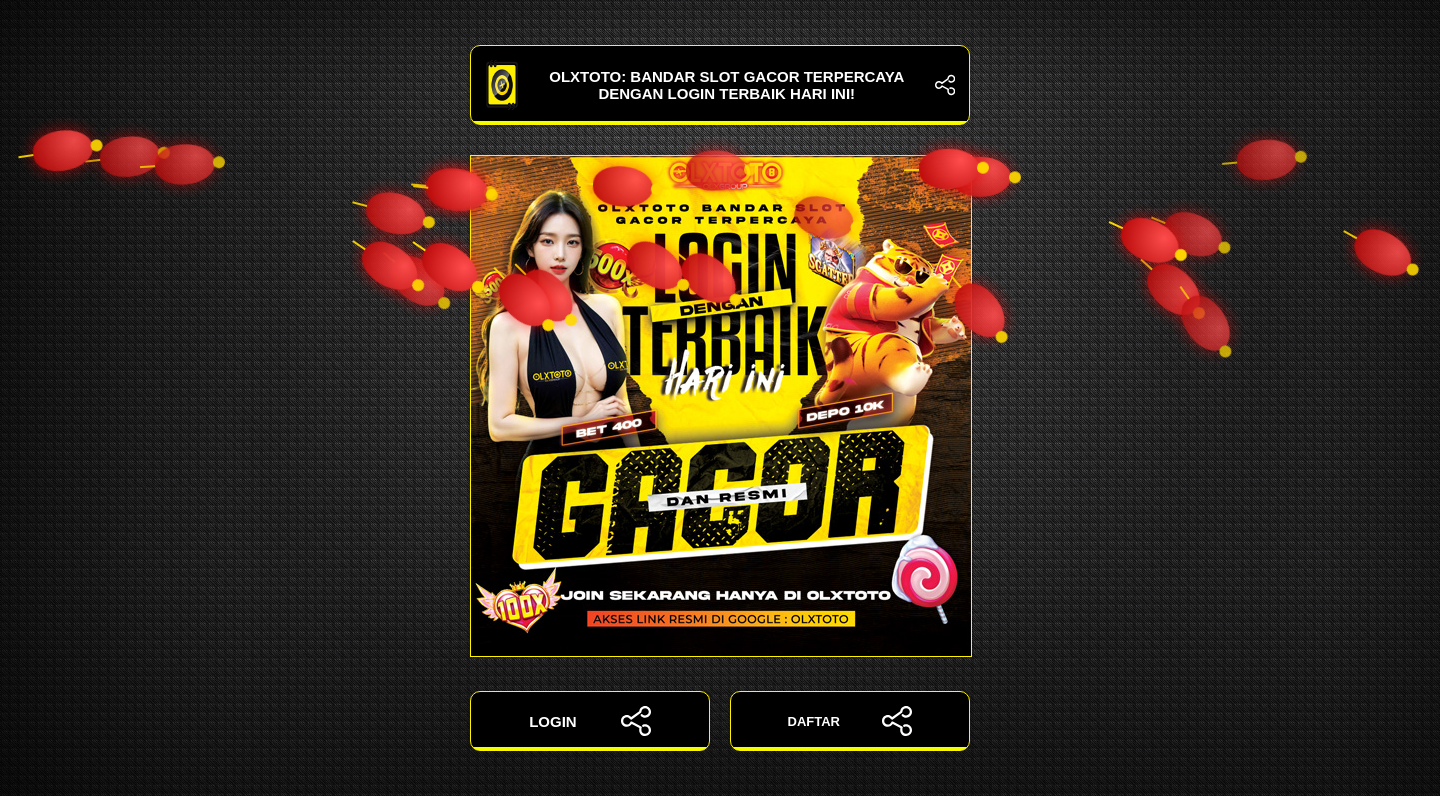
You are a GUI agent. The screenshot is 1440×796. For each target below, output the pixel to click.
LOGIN (590, 721)
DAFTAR (850, 721)
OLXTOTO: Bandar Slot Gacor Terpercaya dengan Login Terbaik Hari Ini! (720, 85)
